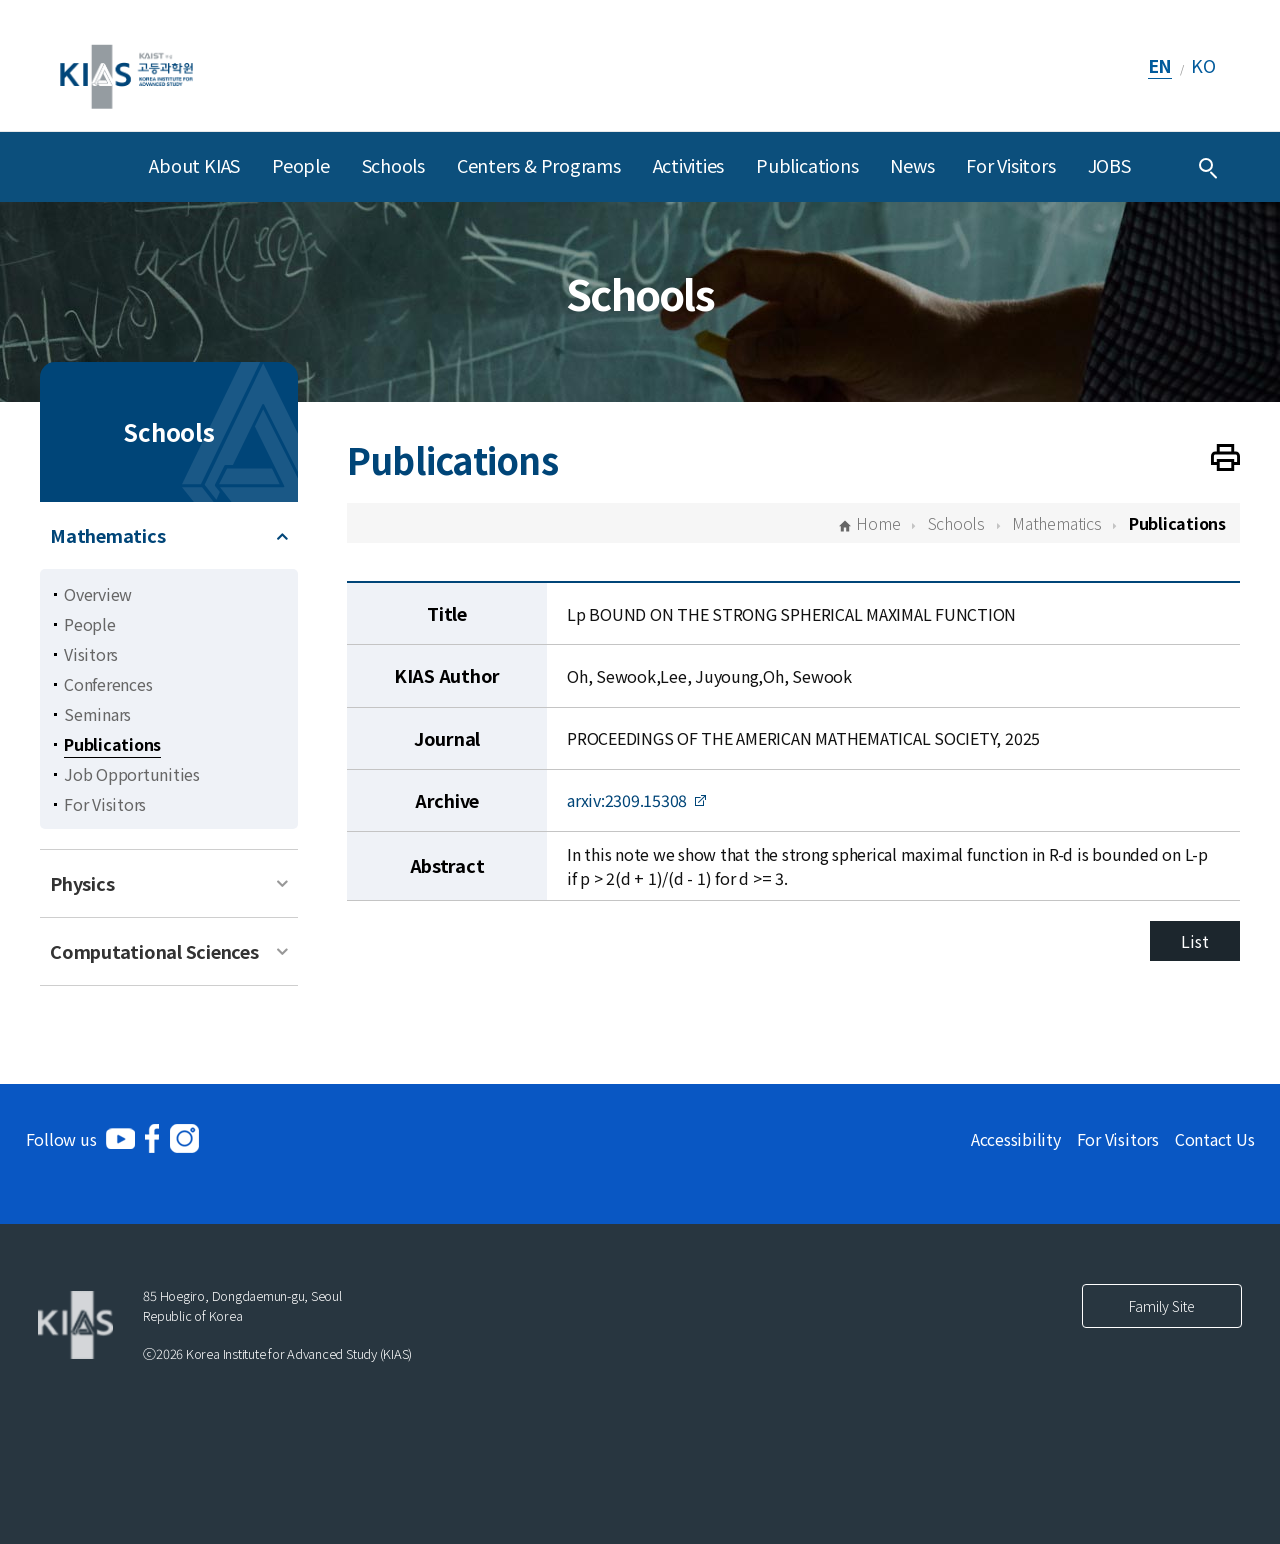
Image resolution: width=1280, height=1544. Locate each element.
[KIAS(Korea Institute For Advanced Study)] (126, 65)
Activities (689, 165)
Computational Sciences (154, 951)
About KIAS (194, 165)
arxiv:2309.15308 (627, 800)
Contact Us (1215, 1139)
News (912, 165)
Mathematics (107, 535)
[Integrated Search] (1208, 167)
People (301, 165)
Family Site (1162, 1306)
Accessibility (1016, 1139)
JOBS (1109, 165)
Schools (393, 165)
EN (1160, 65)
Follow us (61, 1139)
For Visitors (1010, 165)
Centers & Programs (539, 165)
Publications (807, 165)
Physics (82, 883)
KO (1203, 65)
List (1194, 941)
